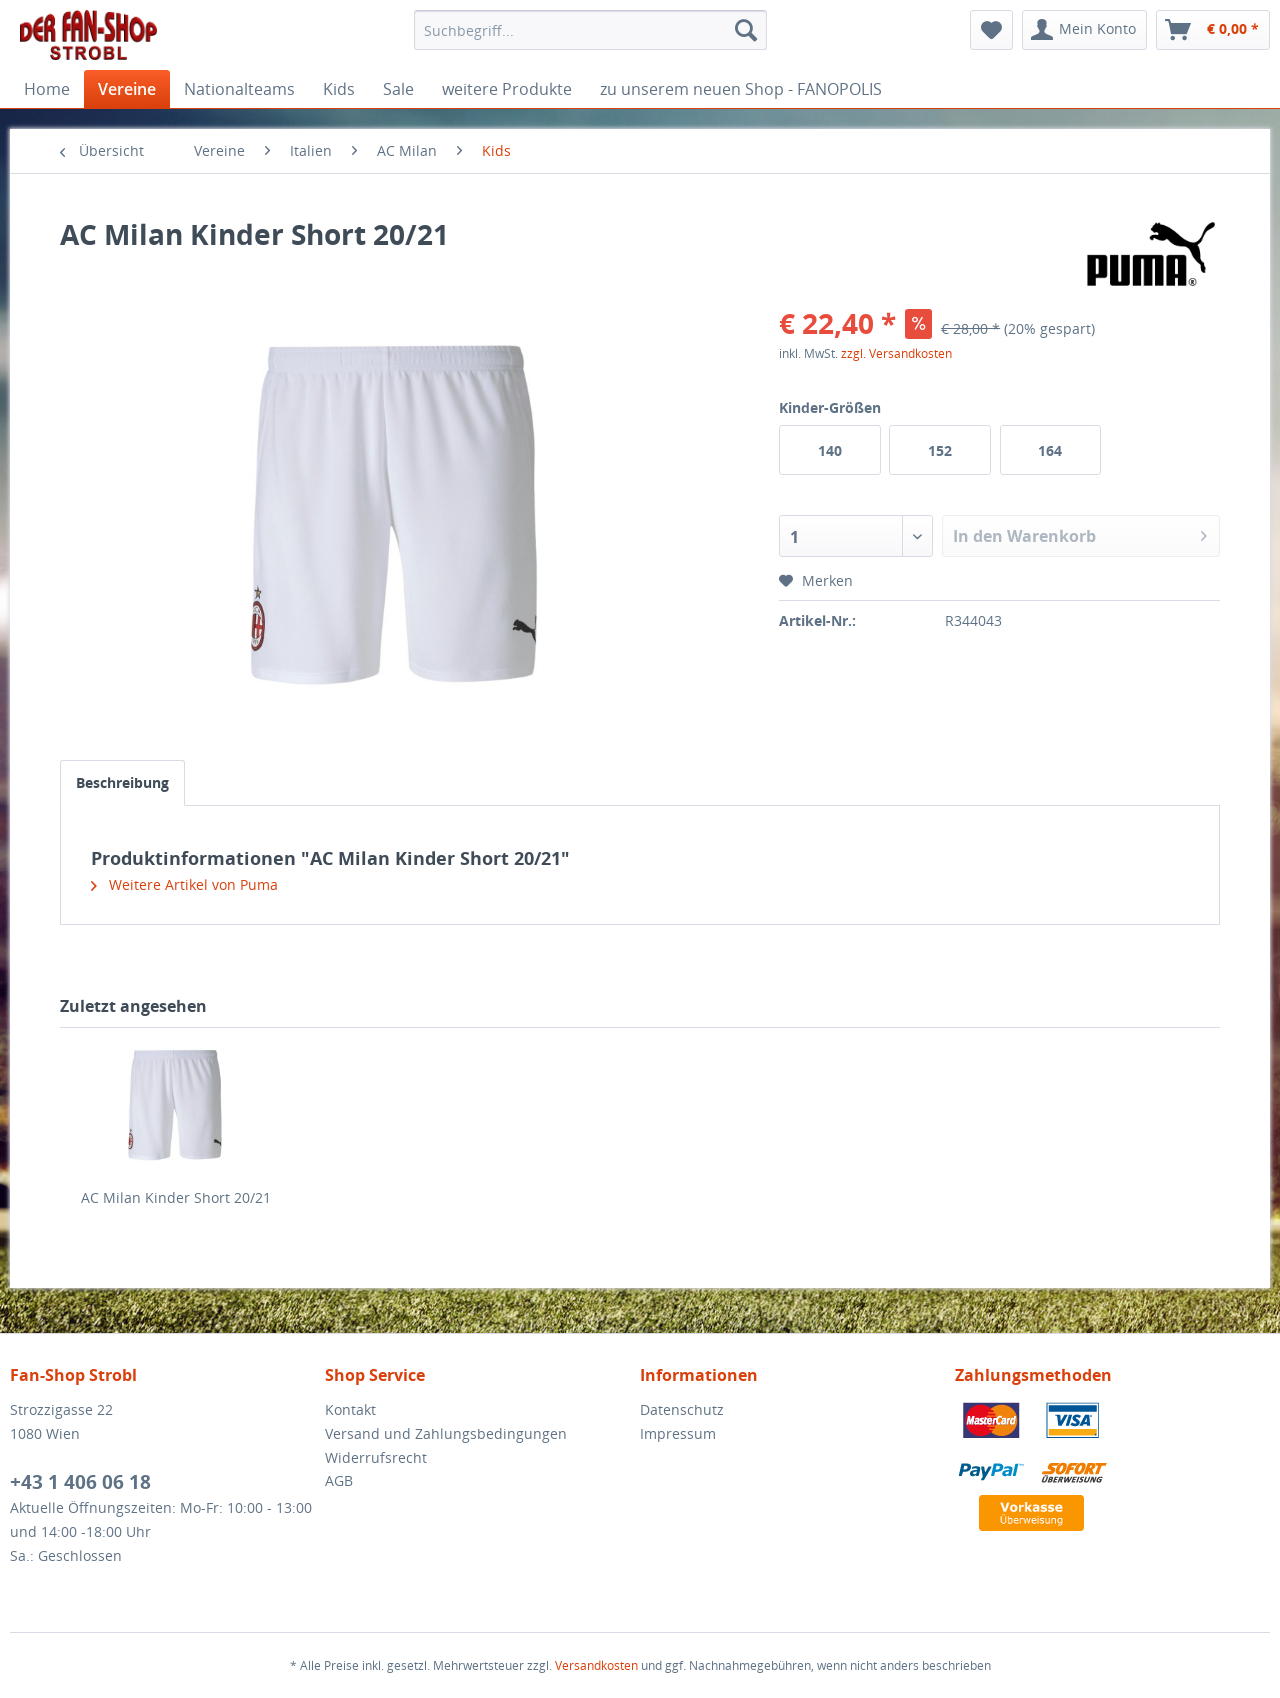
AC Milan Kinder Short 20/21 (176, 1197)
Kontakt (350, 1409)
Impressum (678, 1433)
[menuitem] (590, 30)
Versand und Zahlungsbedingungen (446, 1433)
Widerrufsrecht (376, 1457)
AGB (339, 1480)
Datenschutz (682, 1409)
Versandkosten (596, 1665)
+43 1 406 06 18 (80, 1482)
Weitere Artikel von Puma (184, 884)
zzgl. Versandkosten (896, 353)
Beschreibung (122, 782)
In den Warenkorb (1080, 533)
